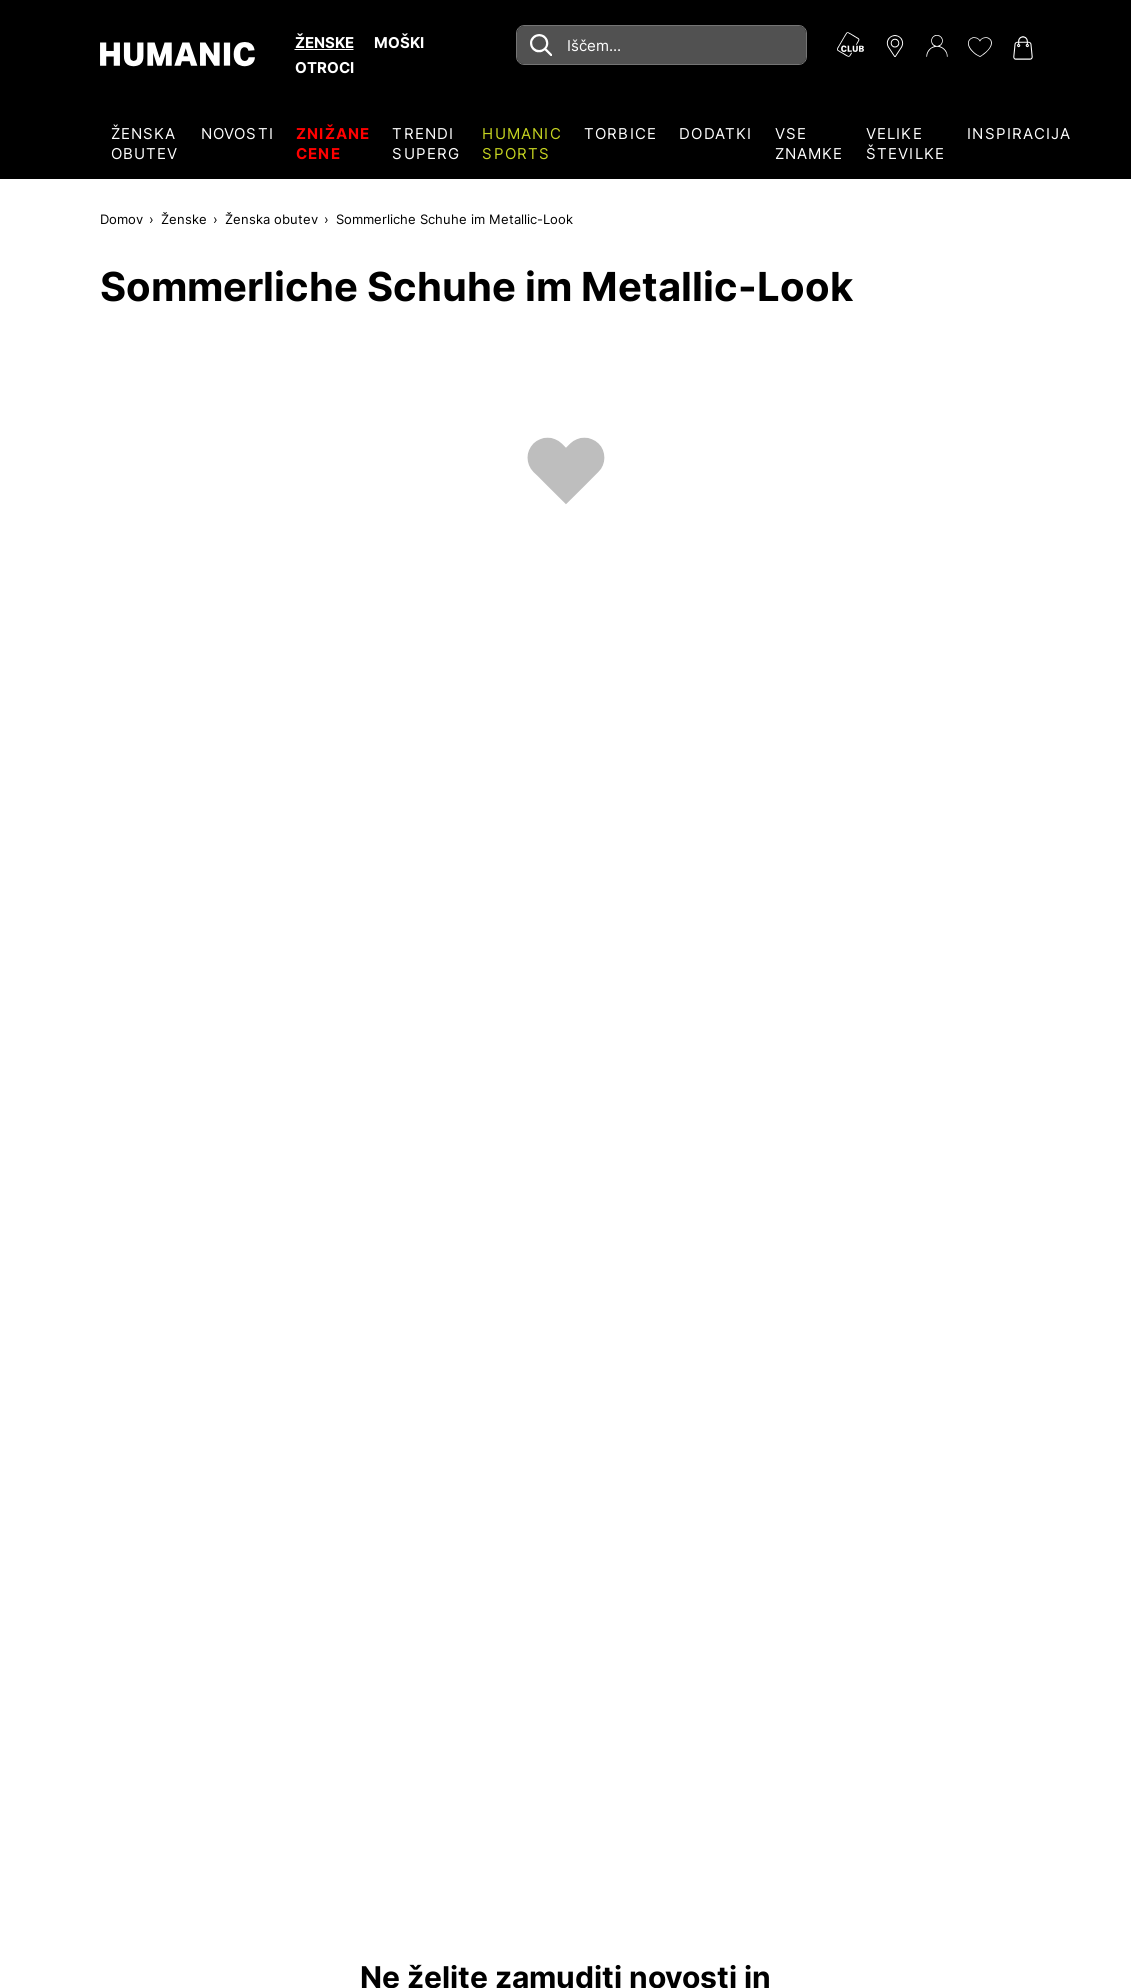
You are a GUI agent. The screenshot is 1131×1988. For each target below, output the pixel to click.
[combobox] (661, 45)
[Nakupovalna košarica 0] (1021, 48)
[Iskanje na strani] (661, 45)
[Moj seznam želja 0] (979, 47)
